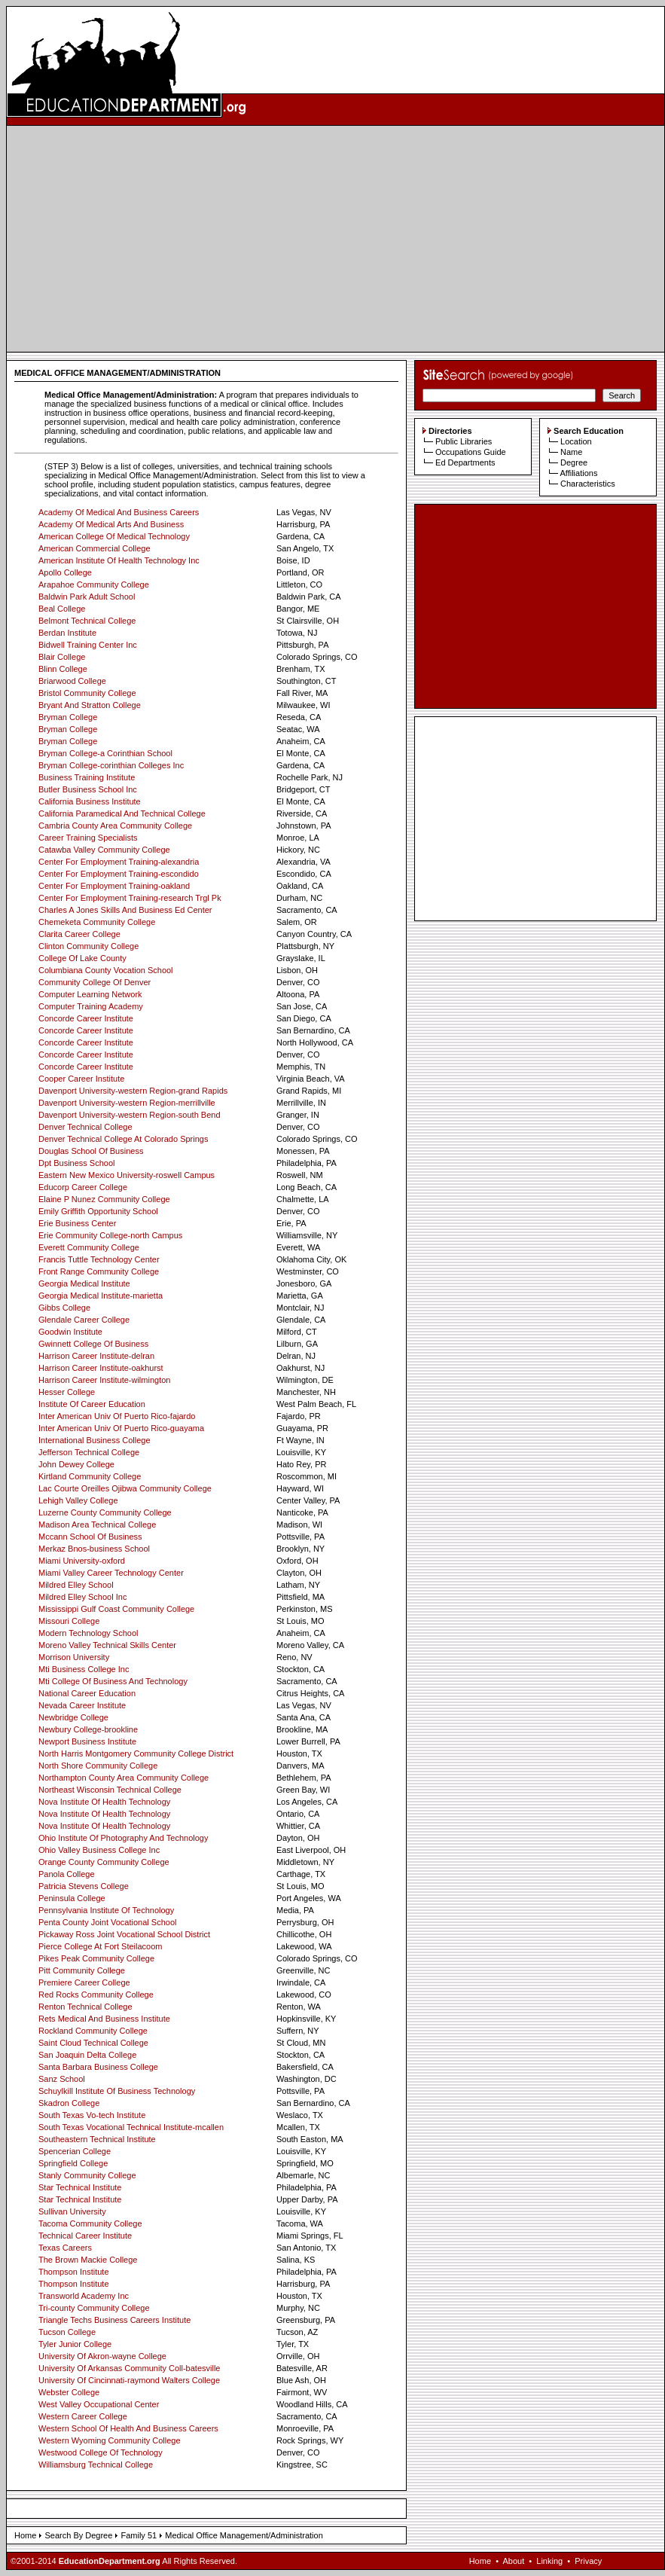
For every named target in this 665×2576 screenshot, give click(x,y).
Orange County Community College (103, 1861)
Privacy (588, 2560)
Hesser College (66, 1391)
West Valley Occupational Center (98, 2404)
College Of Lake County (82, 958)
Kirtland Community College (89, 1476)
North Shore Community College (97, 1765)
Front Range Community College (98, 1271)
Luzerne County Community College (105, 1512)
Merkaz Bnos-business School (94, 1548)
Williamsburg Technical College (95, 2464)
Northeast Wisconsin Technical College (110, 1789)
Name (571, 451)
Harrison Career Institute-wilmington (104, 1379)
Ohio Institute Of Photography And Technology (123, 1837)
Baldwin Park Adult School (86, 596)
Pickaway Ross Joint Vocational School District (124, 1934)
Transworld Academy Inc (83, 2295)
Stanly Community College (87, 2175)
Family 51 (138, 2535)
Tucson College (67, 2331)
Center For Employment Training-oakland (114, 885)
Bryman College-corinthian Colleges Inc (111, 765)
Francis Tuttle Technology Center (99, 1259)
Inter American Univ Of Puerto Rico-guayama (121, 1428)
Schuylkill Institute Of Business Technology (116, 2090)
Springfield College (73, 2163)
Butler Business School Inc (87, 789)
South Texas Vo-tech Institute (91, 2115)
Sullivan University (72, 2211)
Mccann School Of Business (90, 1536)
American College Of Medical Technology (114, 536)
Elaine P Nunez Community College (104, 1199)
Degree (573, 462)
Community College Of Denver (94, 982)
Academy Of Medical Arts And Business (111, 524)
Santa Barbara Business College (98, 2066)
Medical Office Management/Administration (244, 2535)
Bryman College (67, 717)
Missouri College (68, 1620)
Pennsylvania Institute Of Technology (106, 1910)
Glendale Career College (84, 1319)
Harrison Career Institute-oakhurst (100, 1367)
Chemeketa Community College (96, 921)
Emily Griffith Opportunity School (98, 1211)
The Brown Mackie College (87, 2259)
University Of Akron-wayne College (102, 2356)
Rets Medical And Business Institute (104, 2018)
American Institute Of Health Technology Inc (119, 560)
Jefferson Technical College (88, 1452)
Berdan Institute (67, 632)
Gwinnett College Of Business (93, 1343)
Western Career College (82, 2416)
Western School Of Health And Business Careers (128, 2428)
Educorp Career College (82, 1187)
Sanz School (61, 2078)
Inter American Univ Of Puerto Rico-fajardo (116, 1416)
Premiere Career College (84, 1982)
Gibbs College (64, 1307)
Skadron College (68, 2102)
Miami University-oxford (81, 1560)
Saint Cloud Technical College (93, 2042)
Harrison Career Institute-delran (96, 1355)
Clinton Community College (88, 946)
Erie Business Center (77, 1223)
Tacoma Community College (90, 2223)
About (513, 2560)
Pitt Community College (81, 1970)
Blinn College (62, 668)
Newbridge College (73, 1717)
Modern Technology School (88, 1632)
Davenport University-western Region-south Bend (129, 1114)
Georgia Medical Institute (84, 1283)
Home (25, 2535)
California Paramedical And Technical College (122, 813)
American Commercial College (94, 548)
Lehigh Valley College (78, 1500)
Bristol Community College (87, 692)
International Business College (94, 1440)
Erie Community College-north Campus (110, 1235)
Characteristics (587, 483)
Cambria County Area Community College (115, 825)
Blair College (61, 656)
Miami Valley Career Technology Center (111, 1572)
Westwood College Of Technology (100, 2452)
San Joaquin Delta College (87, 2054)
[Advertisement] (335, 238)
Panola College (66, 1874)
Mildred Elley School (76, 1584)
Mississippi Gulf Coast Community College (116, 1608)
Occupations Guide (470, 451)
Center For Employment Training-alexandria (118, 861)
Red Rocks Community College (96, 1994)
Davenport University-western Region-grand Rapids (132, 1090)
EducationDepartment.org (109, 2560)
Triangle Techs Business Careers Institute (114, 2319)
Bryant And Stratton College (89, 705)
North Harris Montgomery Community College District (135, 1753)
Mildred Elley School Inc (82, 1596)
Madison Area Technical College (97, 1524)
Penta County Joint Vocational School (107, 1922)
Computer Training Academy (90, 1006)
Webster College (68, 2392)
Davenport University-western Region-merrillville (126, 1102)
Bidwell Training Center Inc (87, 644)
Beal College (61, 608)
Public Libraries (463, 441)
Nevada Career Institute (82, 1705)
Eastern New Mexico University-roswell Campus (126, 1175)
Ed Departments (465, 462)
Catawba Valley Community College (104, 849)
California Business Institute (89, 801)
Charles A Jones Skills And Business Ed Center (125, 909)
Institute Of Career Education (91, 1404)
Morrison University (73, 1657)
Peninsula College (71, 1898)
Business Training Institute (86, 777)
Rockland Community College (93, 2030)
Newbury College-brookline (88, 1729)
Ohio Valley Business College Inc (99, 1849)
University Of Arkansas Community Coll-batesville (129, 2368)
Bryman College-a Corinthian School (105, 753)
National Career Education (87, 1693)
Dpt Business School (76, 1162)
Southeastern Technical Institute (97, 2139)
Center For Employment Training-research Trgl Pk (129, 897)
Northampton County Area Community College (123, 1777)
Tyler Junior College (74, 2344)
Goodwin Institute (70, 1331)
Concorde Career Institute (85, 1018)
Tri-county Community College (94, 2307)
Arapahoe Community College (93, 584)
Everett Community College (88, 1247)
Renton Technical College (85, 2006)
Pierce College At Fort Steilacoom (100, 1946)
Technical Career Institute (85, 2235)
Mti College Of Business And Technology (113, 1681)
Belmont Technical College (87, 620)
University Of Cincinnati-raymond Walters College (129, 2380)
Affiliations (578, 473)
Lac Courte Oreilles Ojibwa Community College (125, 1488)
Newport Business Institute (87, 1741)
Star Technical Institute (79, 2187)
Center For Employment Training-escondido (118, 873)
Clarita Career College (79, 934)
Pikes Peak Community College (96, 1958)
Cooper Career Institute (81, 1078)
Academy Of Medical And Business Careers (118, 512)
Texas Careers (65, 2247)
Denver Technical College (85, 1126)
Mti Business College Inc (83, 1669)
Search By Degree (78, 2535)
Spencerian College (74, 2151)
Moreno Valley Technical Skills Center (107, 1645)
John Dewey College (76, 1464)
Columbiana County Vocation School (105, 970)
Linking (549, 2560)
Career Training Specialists (87, 837)
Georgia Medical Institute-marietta (100, 1295)
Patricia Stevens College (83, 1886)
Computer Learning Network (90, 994)
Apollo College (65, 572)
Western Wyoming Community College (109, 2440)
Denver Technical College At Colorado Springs (123, 1138)
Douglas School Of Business (90, 1150)
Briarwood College (72, 680)
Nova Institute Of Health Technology (104, 1801)
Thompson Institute (73, 2271)
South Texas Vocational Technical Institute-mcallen (131, 2127)
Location (576, 441)
